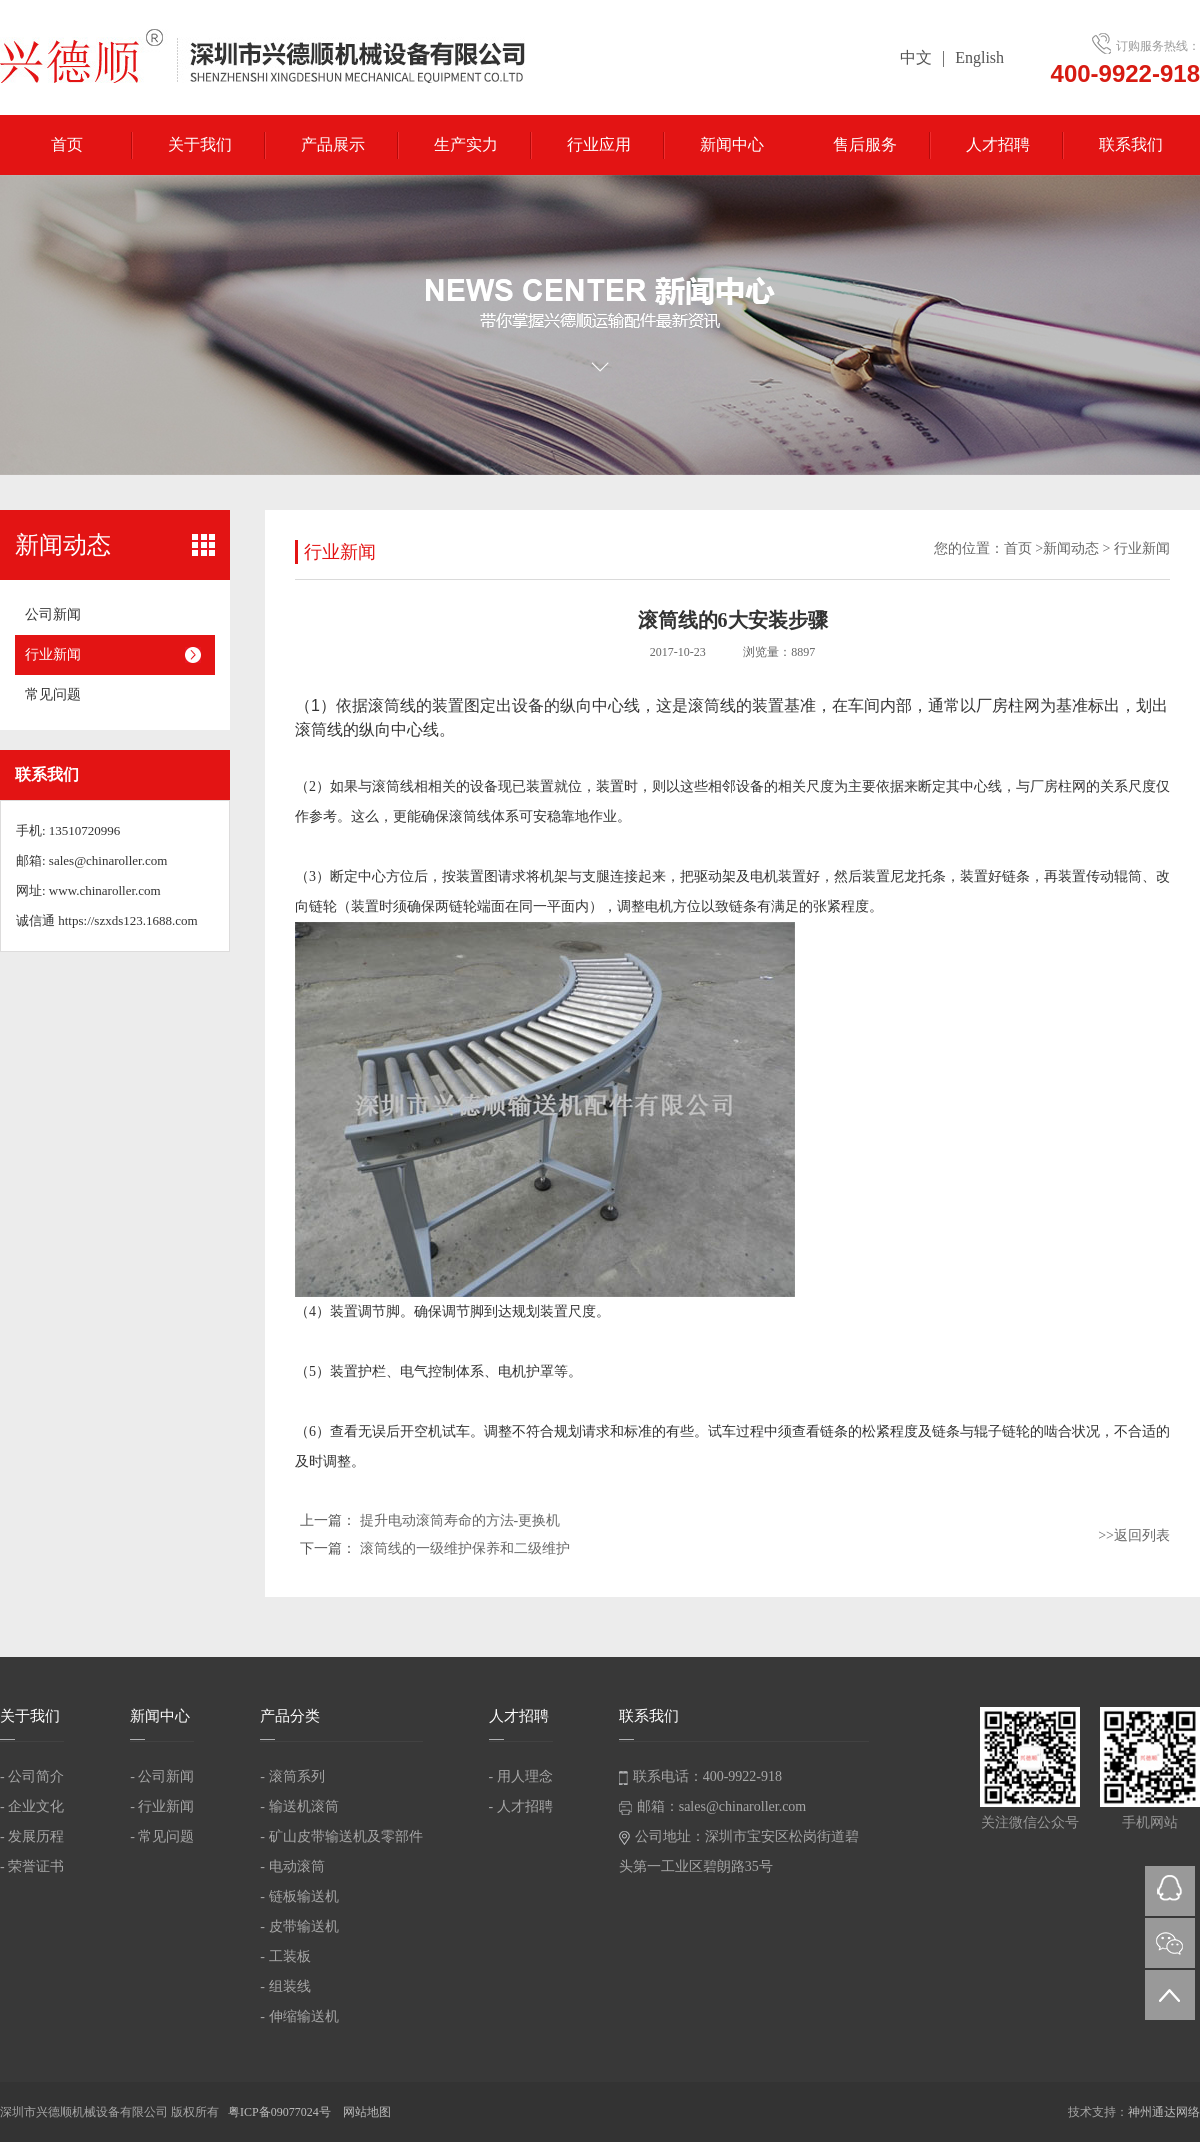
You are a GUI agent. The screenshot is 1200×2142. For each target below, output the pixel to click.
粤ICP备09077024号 (281, 2112)
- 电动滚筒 (292, 1866)
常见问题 (53, 694)
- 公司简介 (32, 1776)
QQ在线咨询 (1170, 1891)
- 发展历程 (32, 1836)
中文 (916, 57)
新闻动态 (1071, 548)
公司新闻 (53, 614)
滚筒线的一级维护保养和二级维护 (465, 1548)
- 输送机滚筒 (299, 1806)
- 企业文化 (32, 1806)
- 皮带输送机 (299, 1926)
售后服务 (865, 144)
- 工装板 (285, 1956)
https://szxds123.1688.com (127, 920)
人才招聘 (998, 144)
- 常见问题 (162, 1836)
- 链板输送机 (299, 1896)
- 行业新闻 (162, 1806)
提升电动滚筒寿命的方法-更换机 (460, 1520)
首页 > (1023, 548)
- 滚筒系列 (292, 1776)
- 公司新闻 (162, 1776)
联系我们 (1131, 144)
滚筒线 (392, 705)
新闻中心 (732, 144)
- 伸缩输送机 (299, 2016)
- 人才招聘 (521, 1806)
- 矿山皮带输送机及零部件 (341, 1836)
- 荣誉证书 (32, 1866)
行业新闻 (53, 654)
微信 (1170, 1943)
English (979, 57)
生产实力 (466, 144)
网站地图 (367, 2112)
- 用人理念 (521, 1776)
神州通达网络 (1164, 2112)
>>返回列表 (1134, 1535)
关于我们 (200, 144)
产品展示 (333, 144)
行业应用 (599, 144)
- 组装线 (285, 1986)
